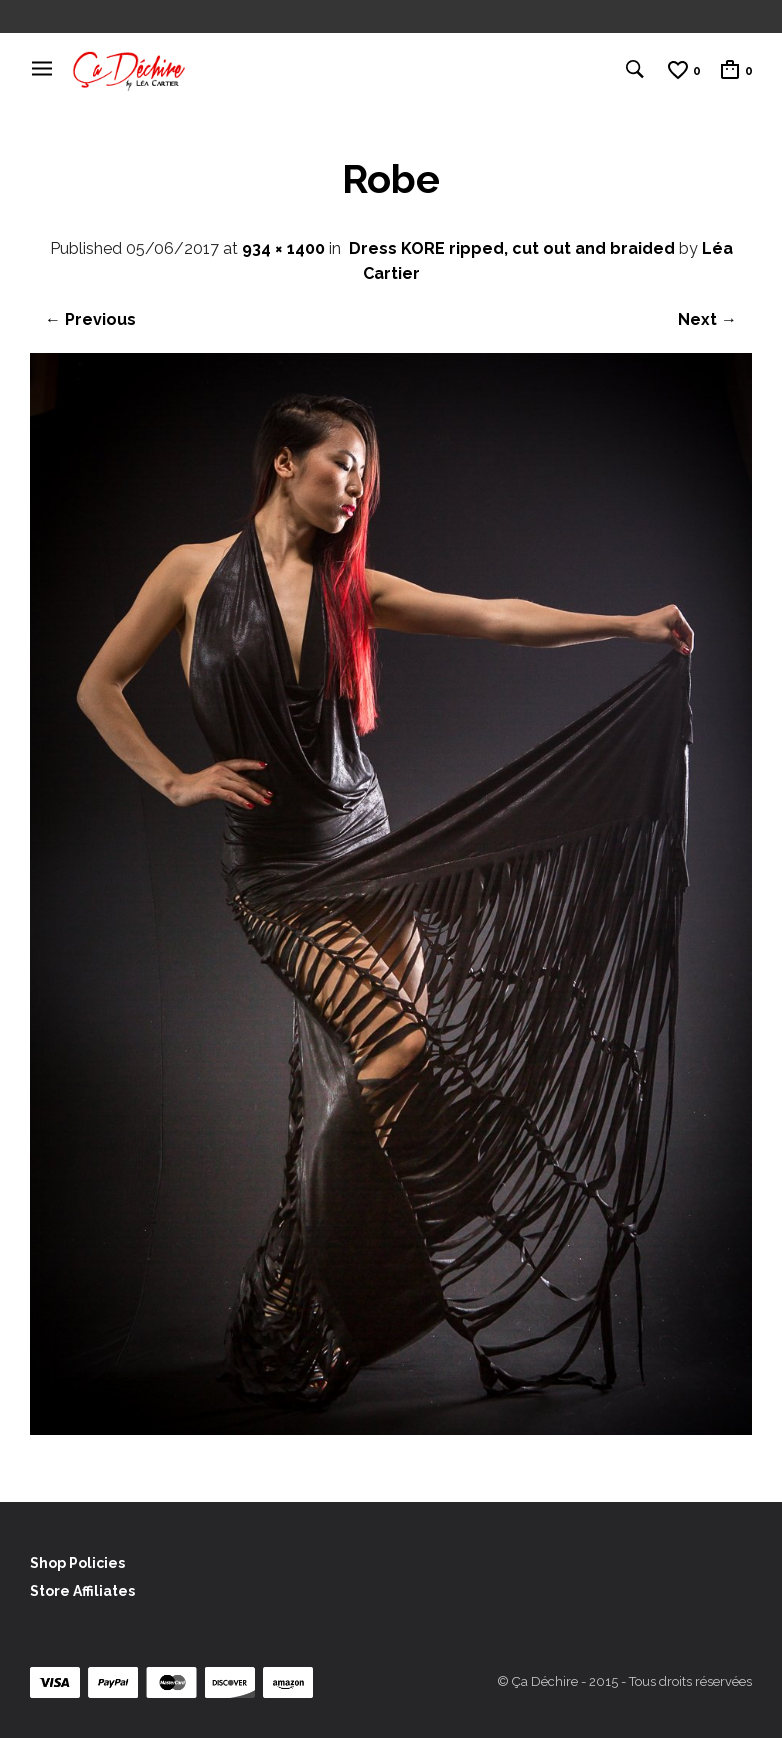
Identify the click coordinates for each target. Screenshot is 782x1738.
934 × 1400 (283, 248)
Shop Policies (77, 1563)
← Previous (90, 319)
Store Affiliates (82, 1591)
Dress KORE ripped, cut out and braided (512, 248)
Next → (707, 319)
